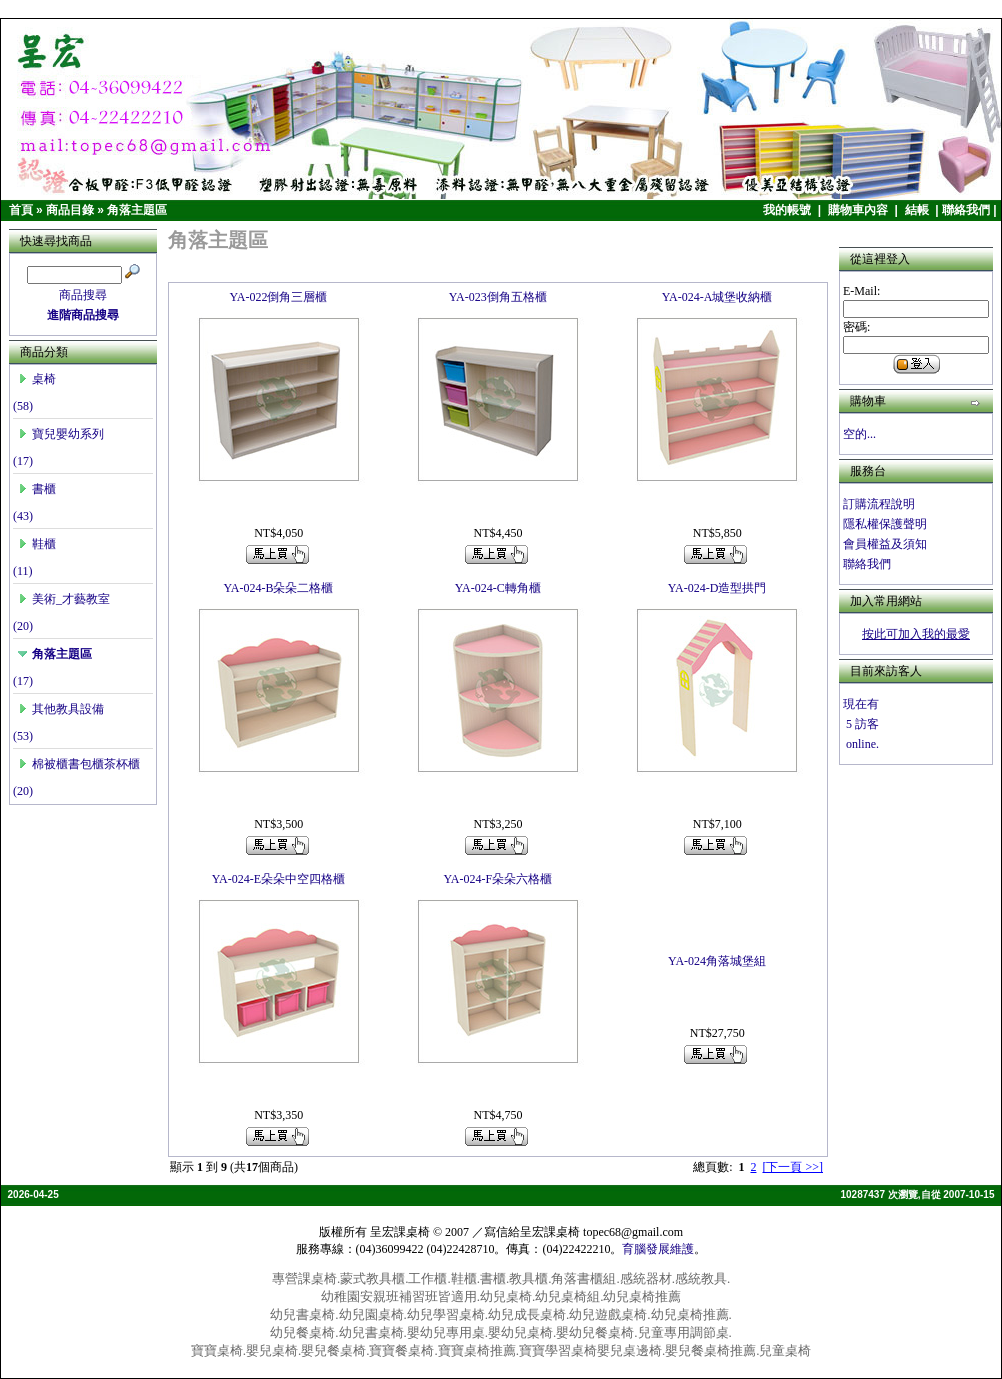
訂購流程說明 (879, 504)
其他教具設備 (61, 709)
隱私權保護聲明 (885, 524)
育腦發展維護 (658, 1249)
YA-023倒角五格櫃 (498, 297)
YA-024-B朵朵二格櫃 (278, 588)
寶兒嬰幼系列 (61, 434)
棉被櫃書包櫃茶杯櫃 (79, 764)
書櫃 (37, 489)
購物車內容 (859, 210)
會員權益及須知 (885, 544)
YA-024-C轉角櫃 (498, 588)
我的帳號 (788, 210)
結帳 (918, 210)
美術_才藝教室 (64, 599)
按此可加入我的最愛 (916, 634)
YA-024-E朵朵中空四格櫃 (278, 879)
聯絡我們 (966, 210)
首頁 (21, 210)
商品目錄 (70, 210)
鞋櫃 (37, 544)
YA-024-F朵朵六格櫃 (497, 879)
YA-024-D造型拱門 (717, 588)
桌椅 (37, 379)
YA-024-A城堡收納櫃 (717, 297)
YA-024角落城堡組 (717, 961)
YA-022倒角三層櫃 (278, 297)
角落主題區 (137, 210)
